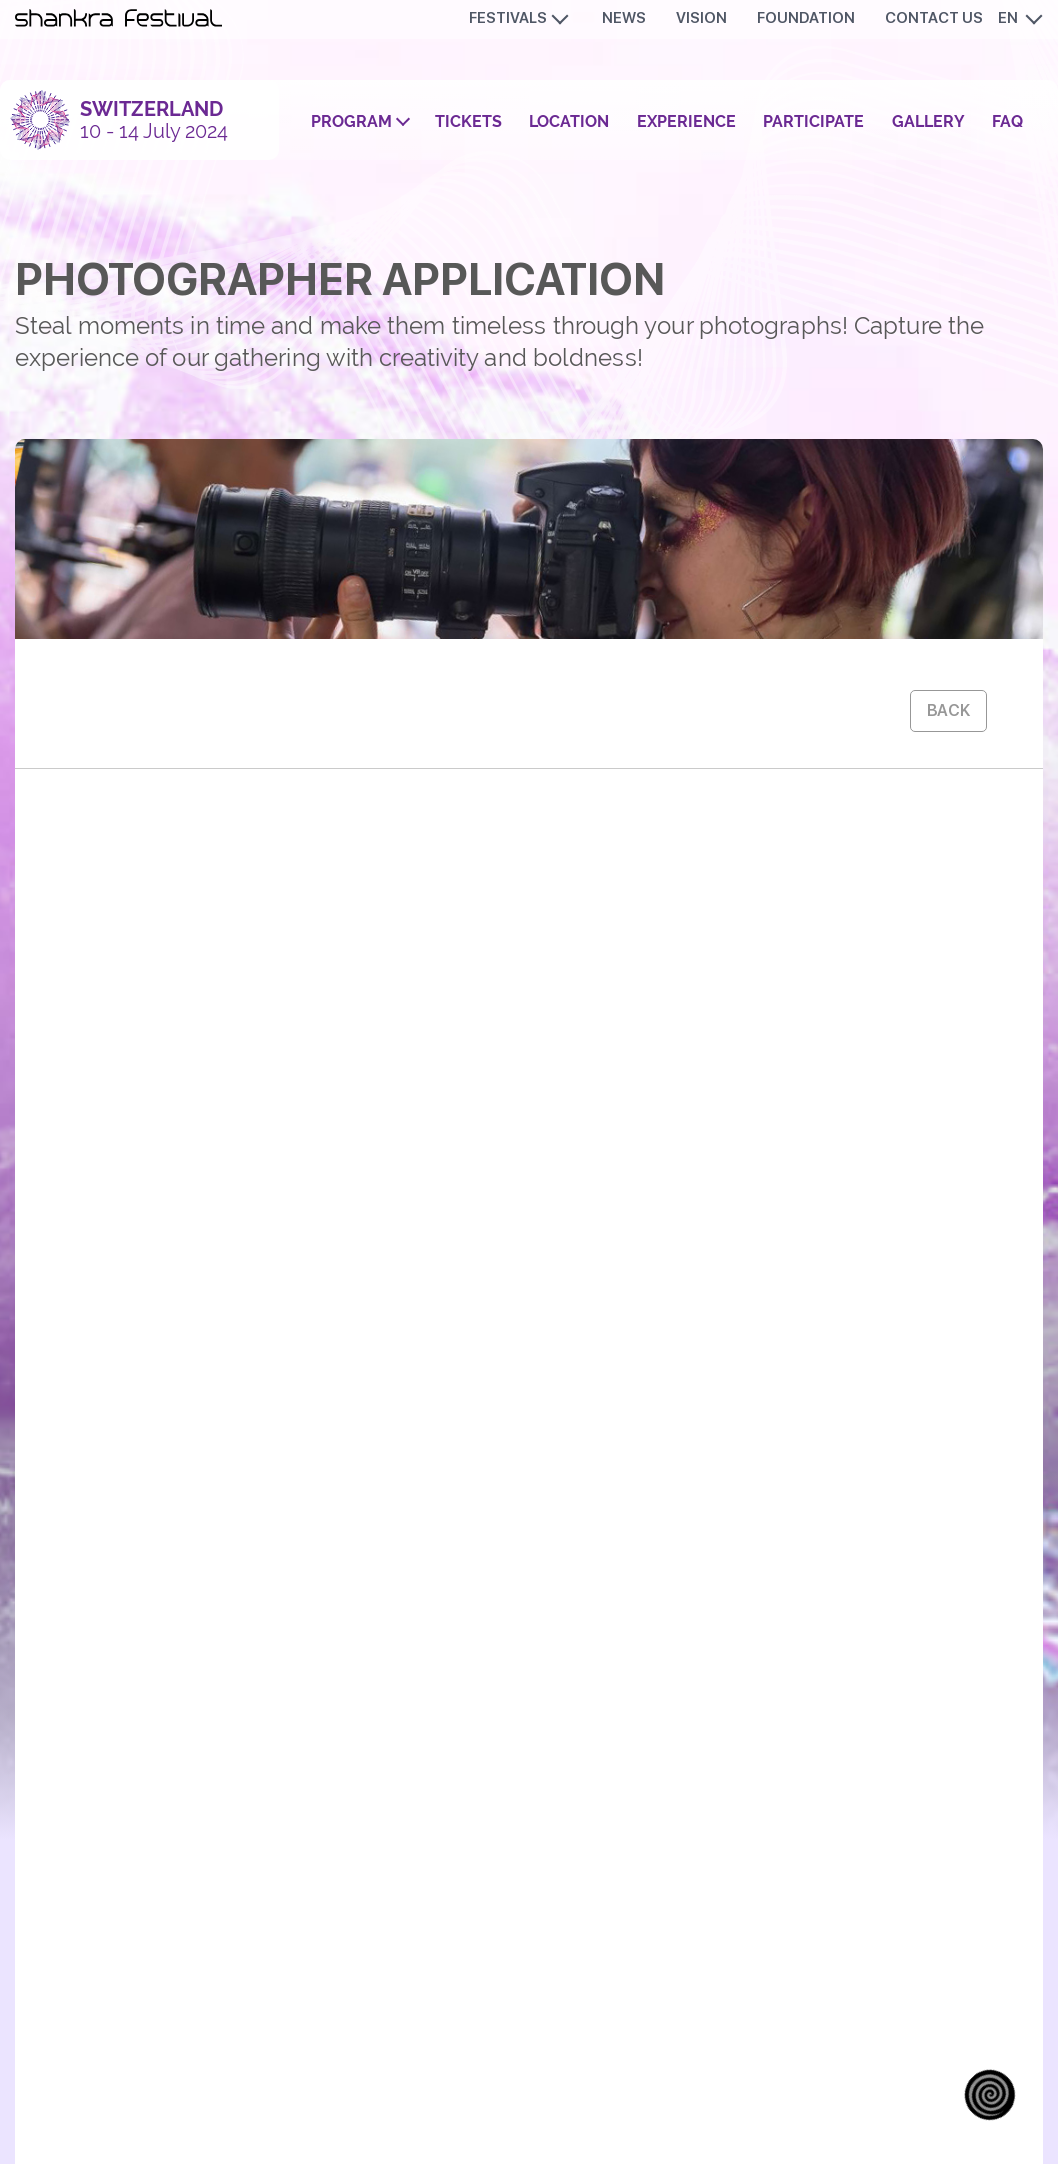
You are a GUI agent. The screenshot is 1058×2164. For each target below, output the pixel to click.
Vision (701, 18)
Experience (686, 121)
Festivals (508, 18)
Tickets (468, 121)
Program (351, 121)
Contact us (934, 18)
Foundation (806, 18)
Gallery (928, 121)
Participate (813, 121)
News (624, 18)
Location (569, 121)
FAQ (1007, 121)
